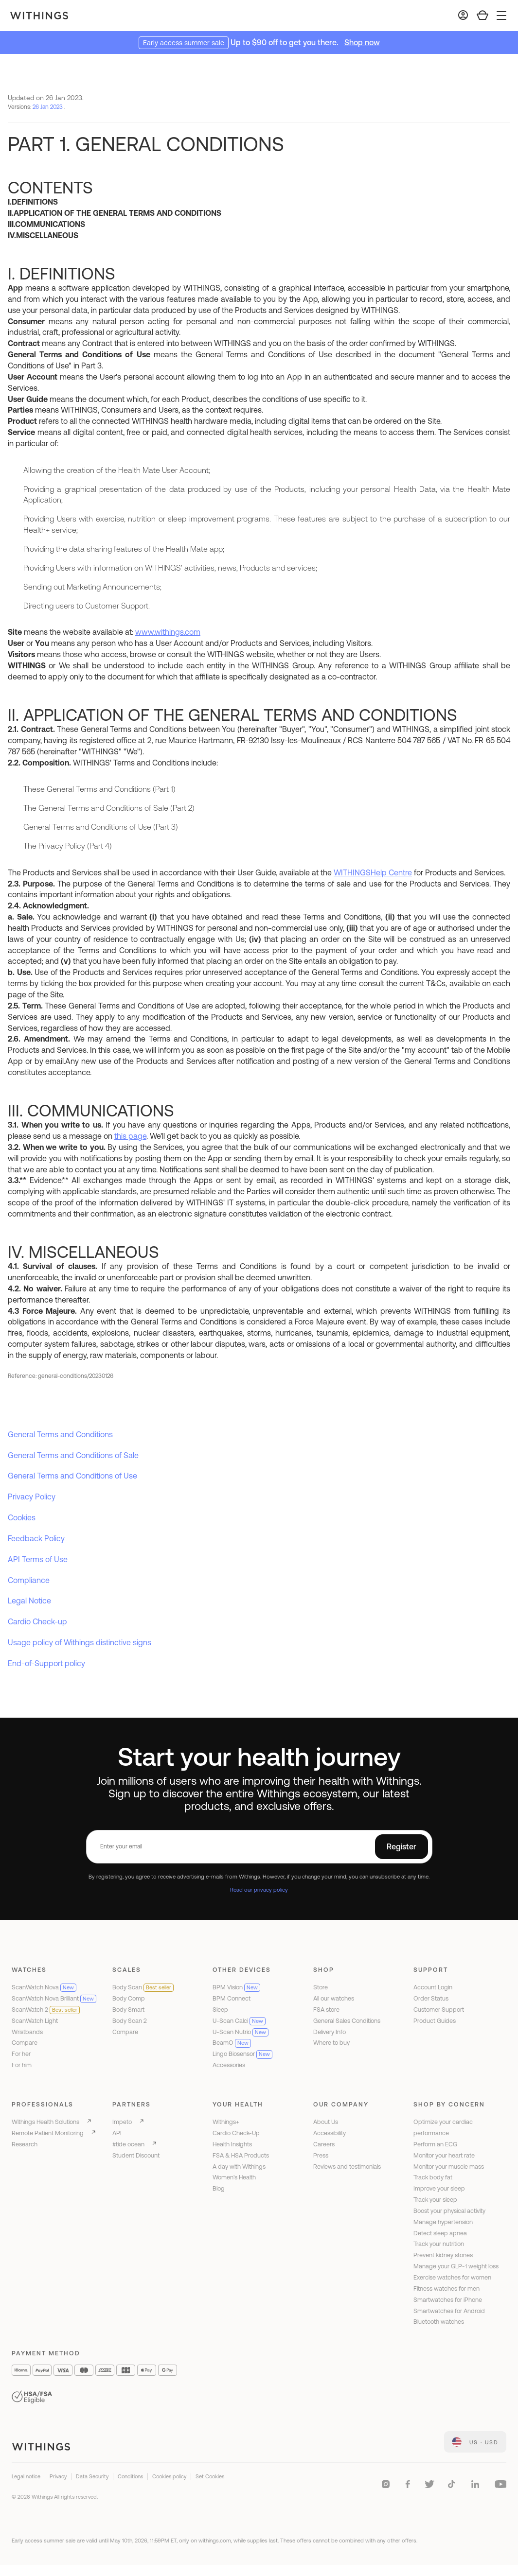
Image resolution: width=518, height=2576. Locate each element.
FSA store (326, 2009)
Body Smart (128, 2009)
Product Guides (434, 2020)
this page (130, 1135)
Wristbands (27, 2032)
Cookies (22, 1517)
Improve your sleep (439, 2188)
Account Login (432, 1987)
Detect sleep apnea (440, 2233)
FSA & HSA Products (241, 2155)
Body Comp (128, 1998)
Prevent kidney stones (443, 2255)
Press (320, 2155)
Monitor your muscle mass (448, 2166)
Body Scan (143, 1987)
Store (320, 1987)
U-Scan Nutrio (240, 2032)
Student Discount (136, 2155)
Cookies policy (169, 2476)
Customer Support (438, 2009)
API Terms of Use (38, 1559)
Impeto (122, 2121)
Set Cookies (210, 2476)
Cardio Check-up (37, 1621)
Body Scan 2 (129, 2020)
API (117, 2133)
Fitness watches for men (446, 2288)
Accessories (229, 2065)
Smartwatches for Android (449, 2311)
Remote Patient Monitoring (48, 2133)
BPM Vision (236, 1987)
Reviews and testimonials (347, 2166)
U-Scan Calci (239, 2020)
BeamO (232, 2042)
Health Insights (232, 2144)
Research (24, 2144)
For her (21, 2053)
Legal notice (26, 2476)
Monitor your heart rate (444, 2155)
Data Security (92, 2476)
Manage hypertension (443, 2222)
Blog (219, 2188)
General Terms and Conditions (60, 1434)
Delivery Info (329, 2032)
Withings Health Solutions (45, 2121)
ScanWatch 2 (46, 2009)
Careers (324, 2144)
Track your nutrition (438, 2243)
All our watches (333, 1998)
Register (401, 1846)
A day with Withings (239, 2166)
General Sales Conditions (346, 2020)
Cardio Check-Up (236, 2133)
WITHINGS (352, 872)
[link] (475, 2442)
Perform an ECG (435, 2144)
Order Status (430, 1998)
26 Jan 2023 (48, 107)
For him (22, 2065)
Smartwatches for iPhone (447, 2299)
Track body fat (432, 2177)
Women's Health (234, 2177)
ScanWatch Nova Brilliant (54, 1998)
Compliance (29, 1580)
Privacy (58, 2476)
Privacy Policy (31, 1496)
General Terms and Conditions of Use (72, 1475)
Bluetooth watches (438, 2321)
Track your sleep (435, 2199)
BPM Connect (231, 1998)
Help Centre (391, 872)
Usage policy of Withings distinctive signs (79, 1642)
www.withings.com (167, 631)
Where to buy (331, 2042)
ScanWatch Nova (44, 1987)
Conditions (130, 2476)
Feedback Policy (36, 1538)
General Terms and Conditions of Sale (73, 1455)
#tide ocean (128, 2144)
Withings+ (226, 2121)
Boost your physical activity (449, 2210)
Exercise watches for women (452, 2277)
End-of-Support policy (46, 1663)
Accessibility (329, 2133)
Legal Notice (29, 1600)
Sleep (220, 2009)
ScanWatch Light (35, 2020)
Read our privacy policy (259, 1889)
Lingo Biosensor (242, 2053)
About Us (325, 2121)
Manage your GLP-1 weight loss (456, 2266)
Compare (24, 2042)
